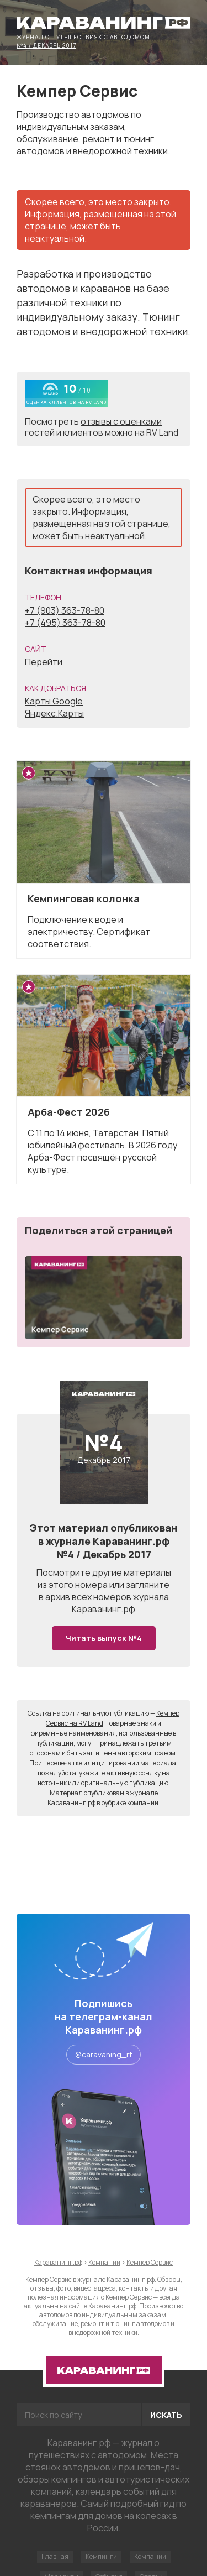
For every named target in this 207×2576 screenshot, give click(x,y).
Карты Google (54, 701)
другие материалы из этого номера (104, 1578)
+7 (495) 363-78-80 (65, 622)
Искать (166, 2415)
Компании (150, 2556)
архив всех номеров (88, 1597)
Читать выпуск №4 (104, 1638)
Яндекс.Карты (54, 713)
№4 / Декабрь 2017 (46, 44)
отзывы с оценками (121, 421)
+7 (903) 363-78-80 (64, 610)
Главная (54, 2556)
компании (142, 1802)
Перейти (43, 662)
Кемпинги (101, 2556)
